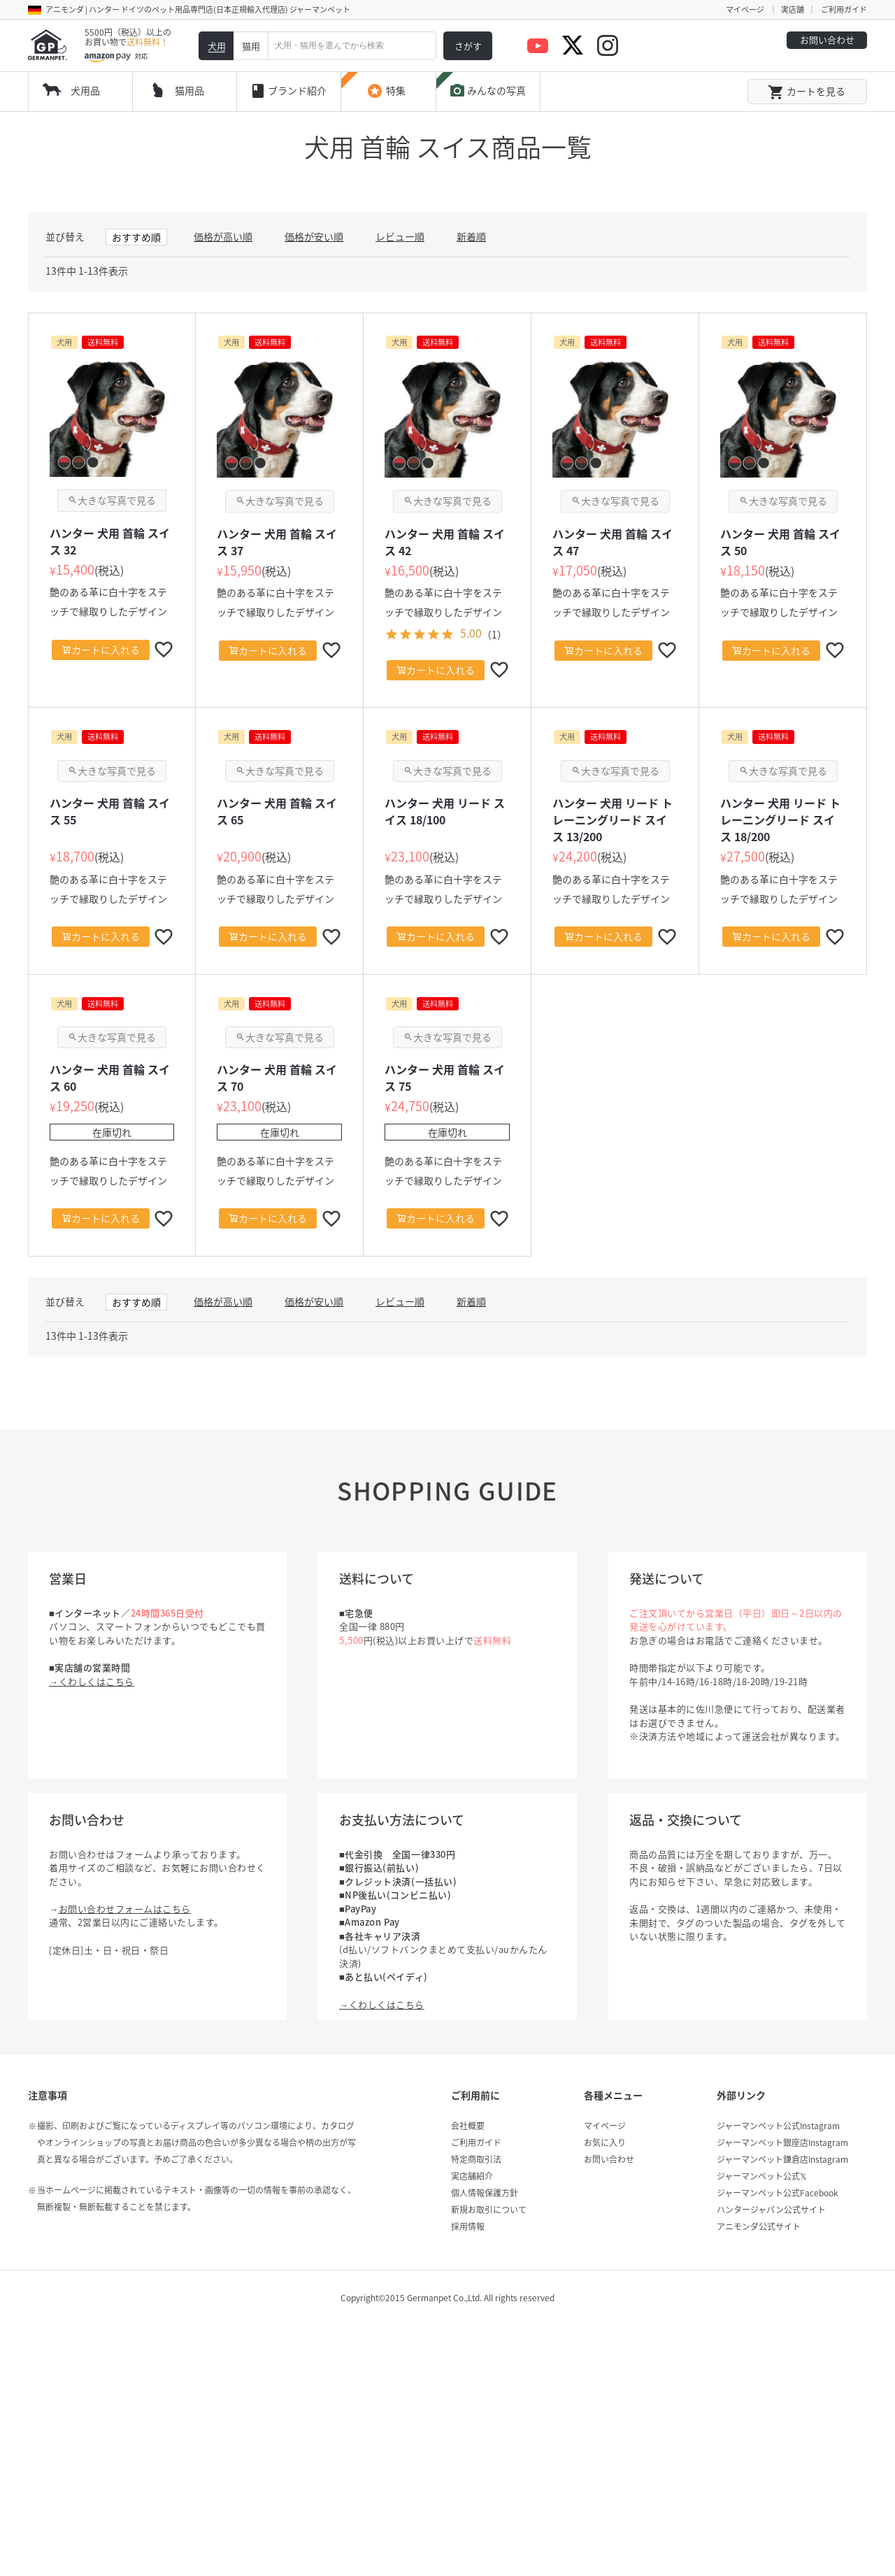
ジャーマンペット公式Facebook (777, 2193)
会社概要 (468, 2125)
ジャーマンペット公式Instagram (778, 2125)
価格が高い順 (223, 236)
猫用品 (189, 90)
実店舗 (792, 9)
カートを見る (806, 92)
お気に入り (605, 2142)
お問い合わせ (827, 39)
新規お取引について (489, 2209)
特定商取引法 (476, 2159)
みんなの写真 (487, 91)
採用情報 (468, 2226)
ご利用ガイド (844, 9)
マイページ (745, 9)
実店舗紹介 (472, 2176)
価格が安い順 (314, 236)
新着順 (471, 236)
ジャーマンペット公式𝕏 (762, 2176)
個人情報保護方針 (484, 2193)
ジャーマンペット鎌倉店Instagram (782, 2159)
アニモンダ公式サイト (759, 2226)
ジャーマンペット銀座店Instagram (782, 2142)
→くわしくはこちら (91, 1681)
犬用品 (85, 90)
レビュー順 (399, 236)
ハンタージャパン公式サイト (771, 2209)
